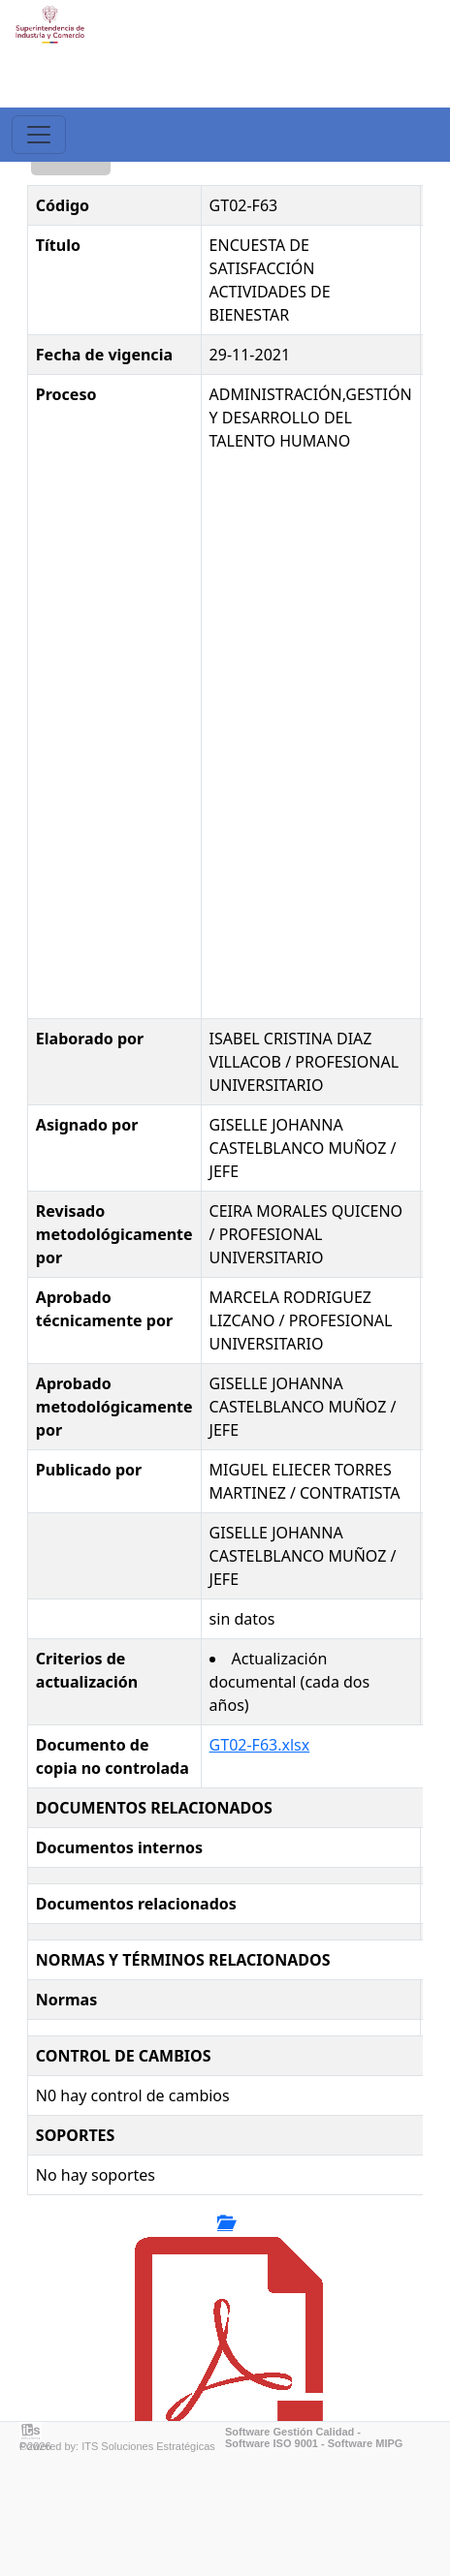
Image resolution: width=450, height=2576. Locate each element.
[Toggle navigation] (39, 134)
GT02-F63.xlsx (259, 1744)
